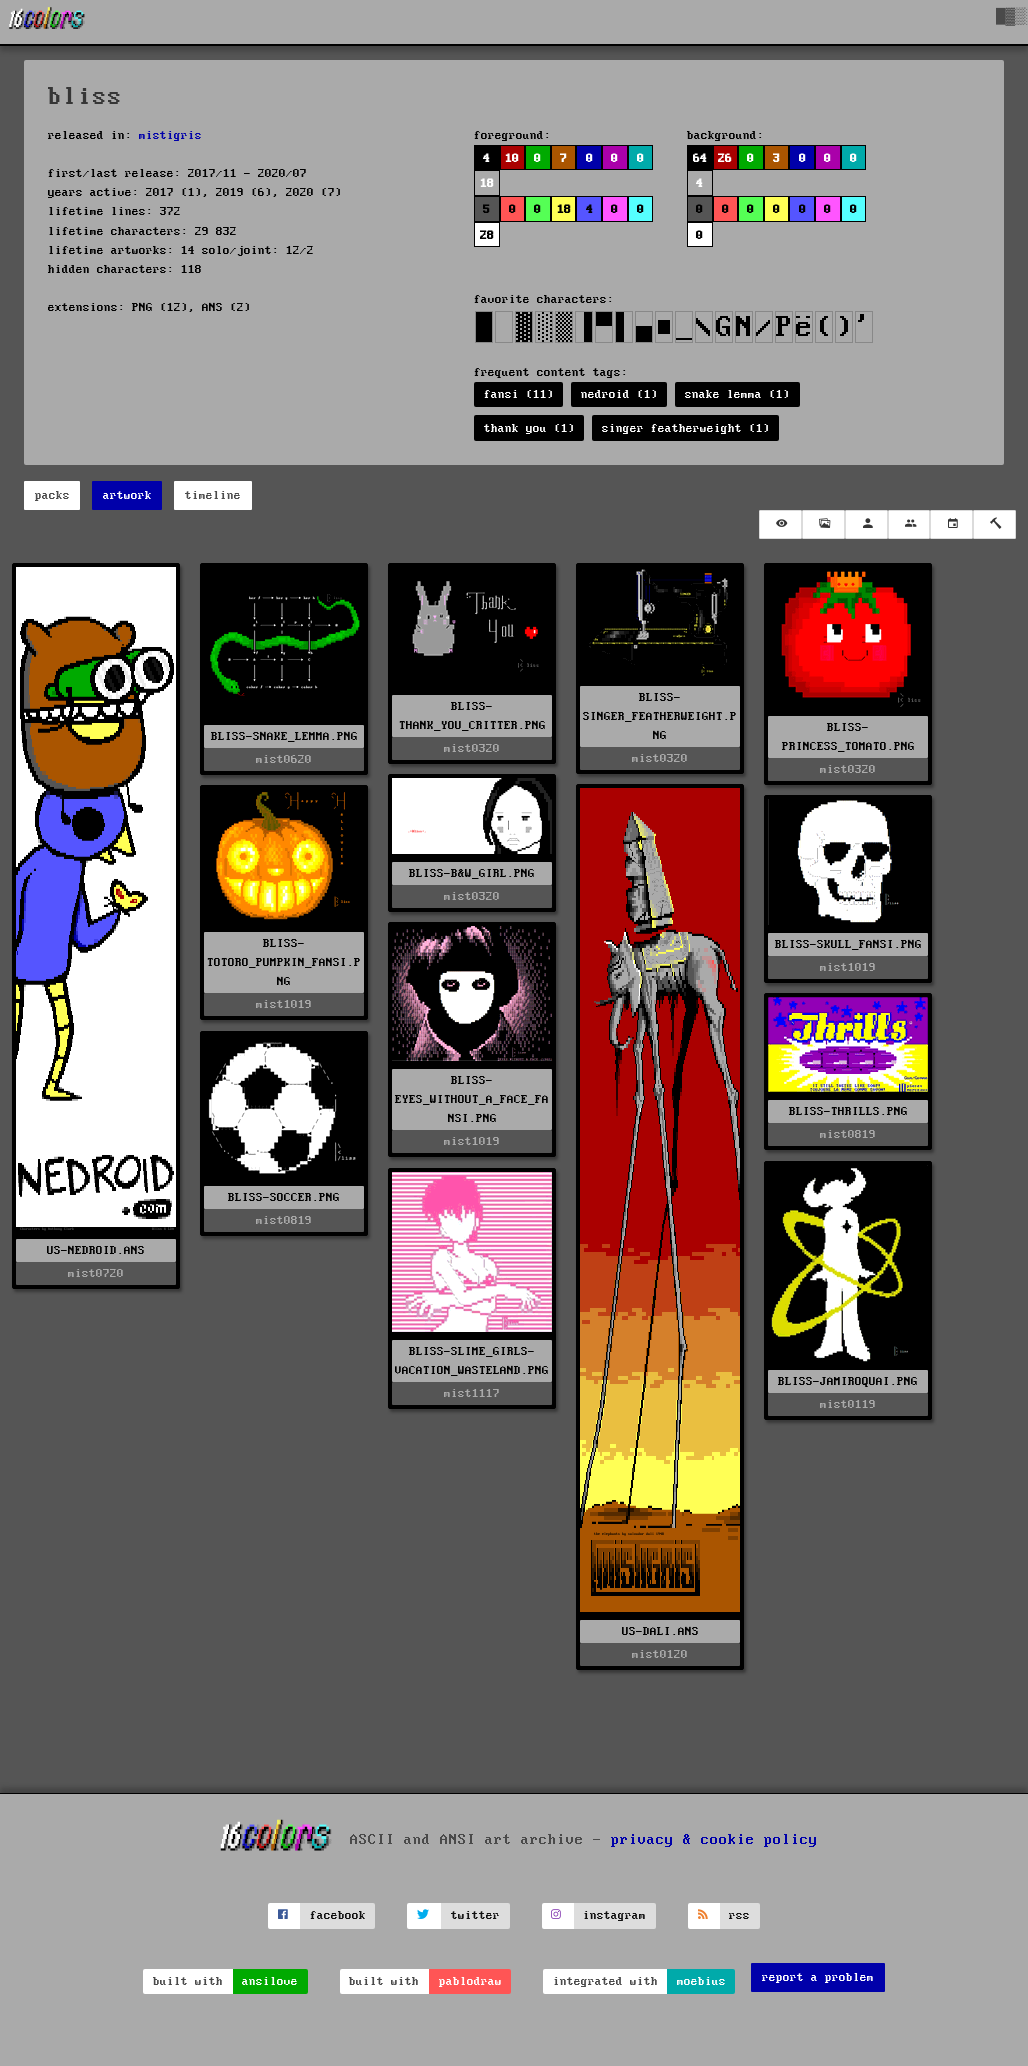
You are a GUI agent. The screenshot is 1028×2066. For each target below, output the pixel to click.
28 (487, 235)
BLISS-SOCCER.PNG (284, 1197)
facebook (338, 1915)
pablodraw (470, 1981)
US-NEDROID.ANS (96, 1250)
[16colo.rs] (47, 22)
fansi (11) (519, 394)
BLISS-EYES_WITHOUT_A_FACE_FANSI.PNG (472, 1099)
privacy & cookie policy (714, 1839)
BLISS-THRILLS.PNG (848, 1111)
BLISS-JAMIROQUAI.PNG (848, 1381)
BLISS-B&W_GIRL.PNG (472, 873)
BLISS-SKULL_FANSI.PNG (848, 944)
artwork (127, 495)
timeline (213, 495)
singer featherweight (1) (686, 428)
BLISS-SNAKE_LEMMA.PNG (284, 736)
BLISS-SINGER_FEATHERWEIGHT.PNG (660, 716)
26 (725, 158)
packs (52, 495)
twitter (475, 1915)
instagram (614, 1915)
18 (487, 183)
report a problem (818, 1977)
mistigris (170, 135)
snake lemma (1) (737, 394)
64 (700, 158)
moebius (701, 1981)
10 (512, 158)
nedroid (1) (619, 394)
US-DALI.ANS (660, 1631)
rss (739, 1915)
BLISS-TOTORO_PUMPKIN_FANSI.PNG (284, 962)
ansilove (270, 1981)
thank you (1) (529, 428)
